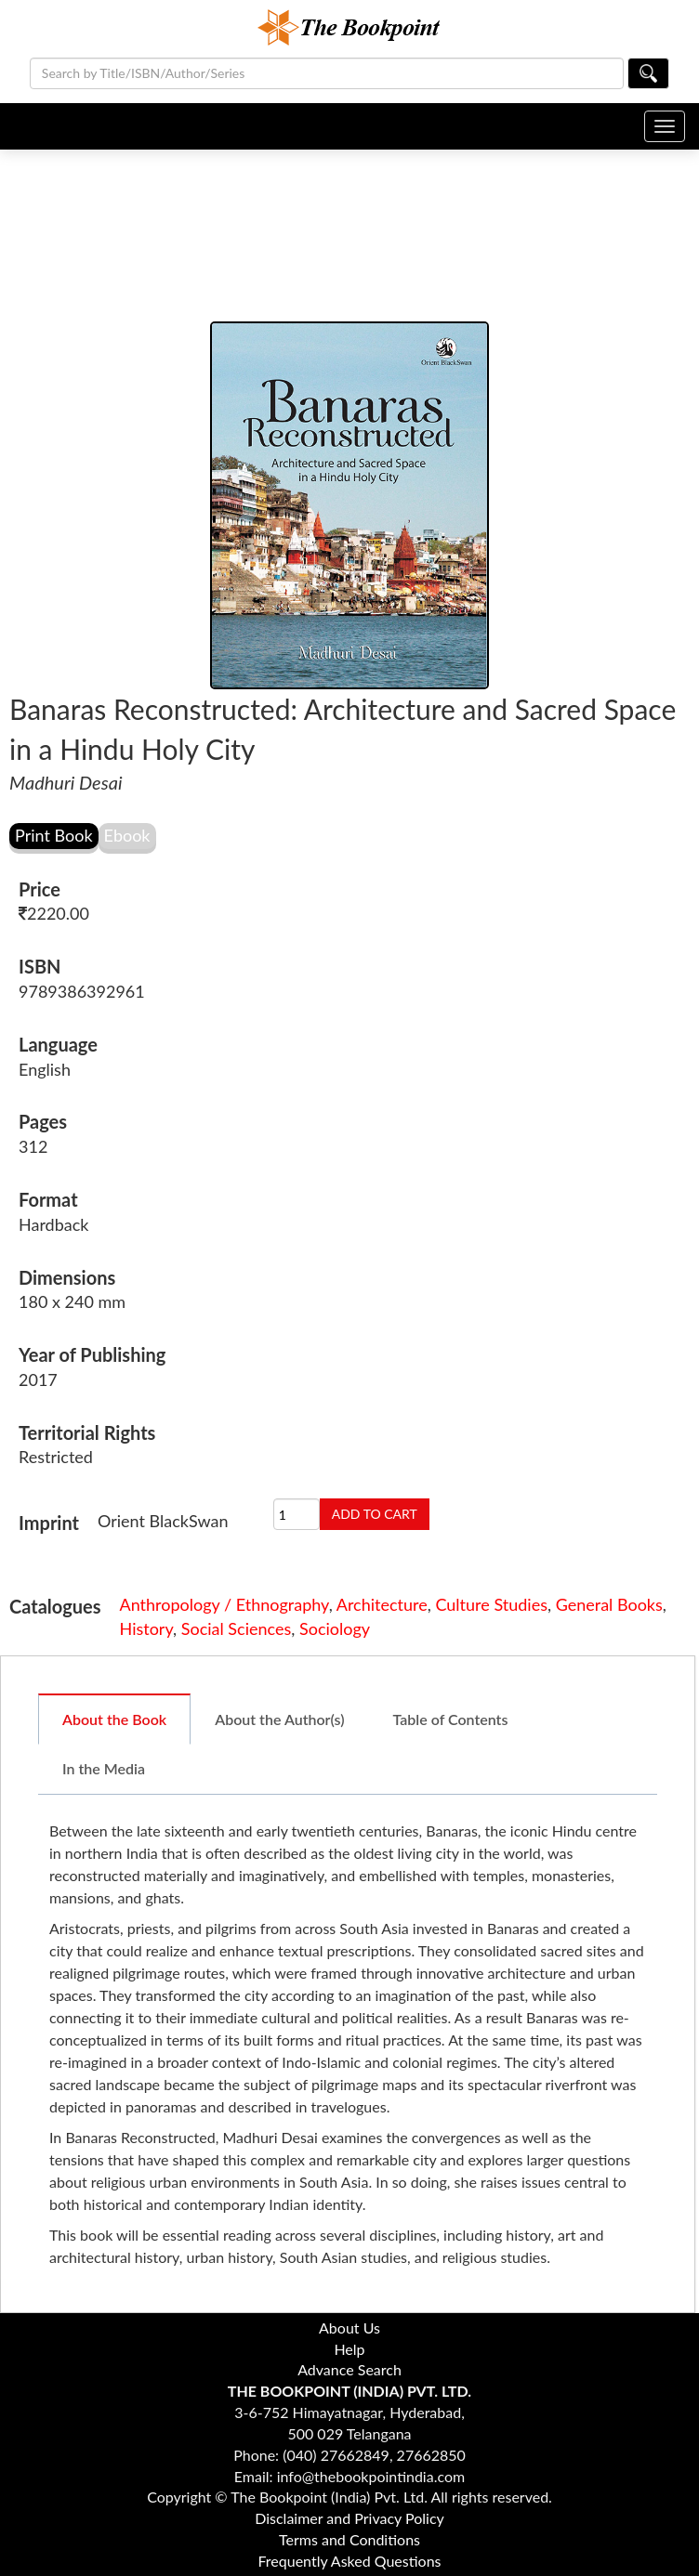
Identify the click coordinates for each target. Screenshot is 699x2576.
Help (349, 2349)
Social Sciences (236, 1628)
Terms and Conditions (349, 2539)
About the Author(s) (279, 1719)
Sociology (334, 1628)
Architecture (382, 1604)
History (147, 1628)
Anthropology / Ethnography (224, 1604)
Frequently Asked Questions (349, 2560)
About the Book (114, 1719)
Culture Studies (491, 1604)
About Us (349, 2327)
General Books (609, 1604)
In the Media (103, 1768)
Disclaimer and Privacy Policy (349, 2518)
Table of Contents (450, 1719)
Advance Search (349, 2369)
